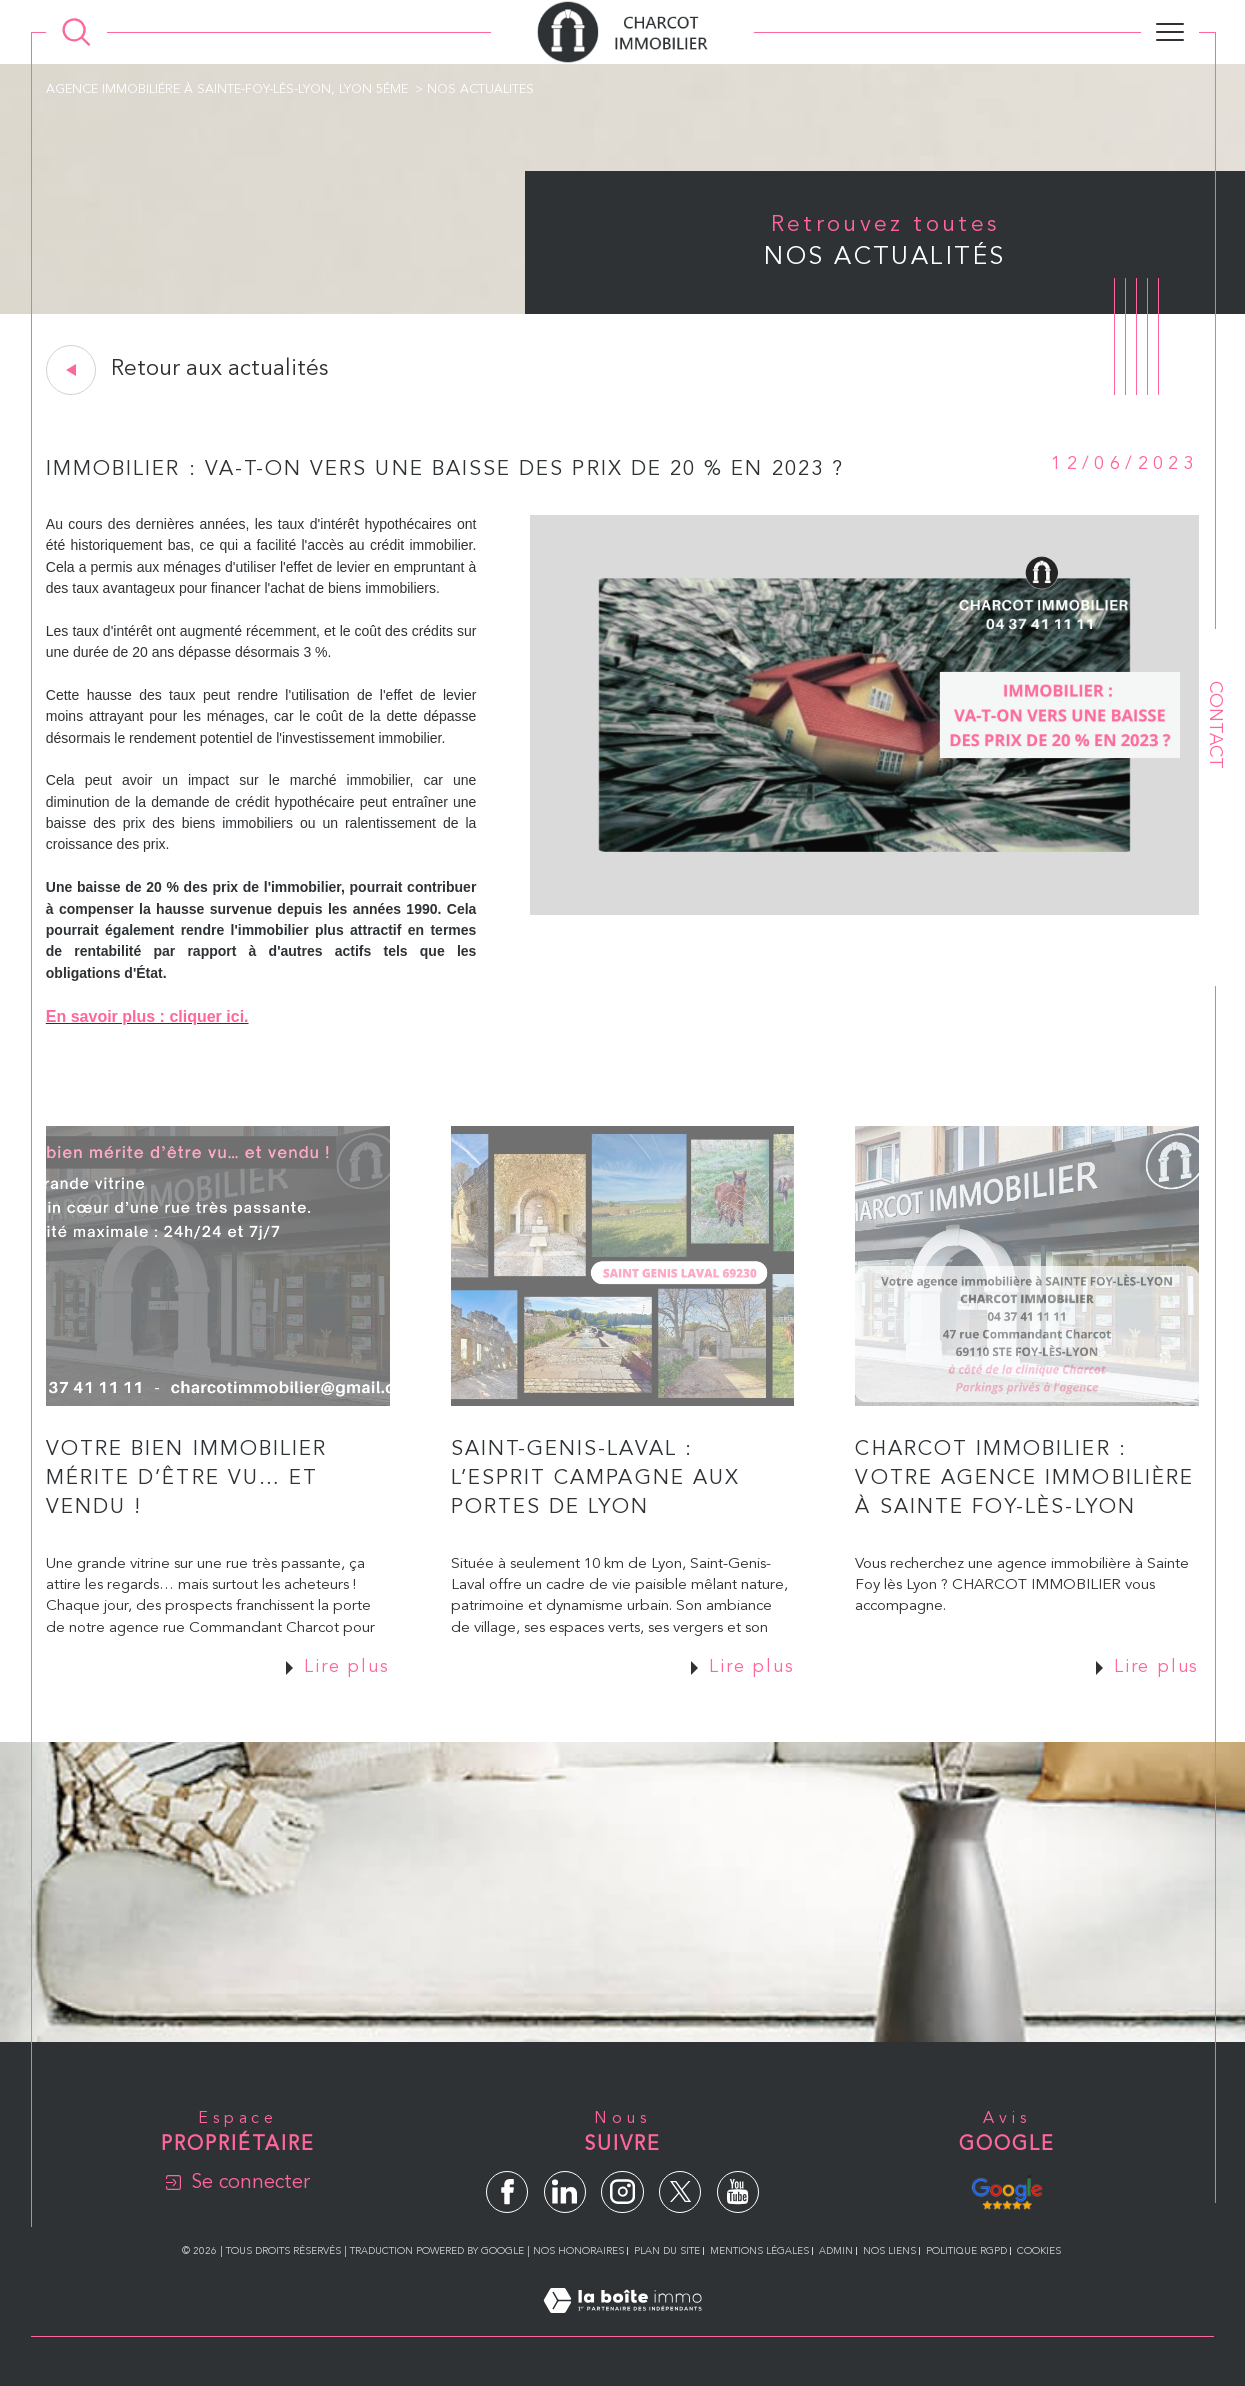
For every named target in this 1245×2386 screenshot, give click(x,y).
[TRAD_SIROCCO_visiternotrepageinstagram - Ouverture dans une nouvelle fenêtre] (622, 2192)
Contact (1215, 725)
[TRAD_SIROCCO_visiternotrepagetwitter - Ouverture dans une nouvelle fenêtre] (680, 2192)
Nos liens (889, 2251)
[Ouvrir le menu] (1170, 32)
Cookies (1039, 2251)
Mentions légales (759, 2251)
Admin (836, 2251)
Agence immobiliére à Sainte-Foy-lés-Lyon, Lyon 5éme (227, 89)
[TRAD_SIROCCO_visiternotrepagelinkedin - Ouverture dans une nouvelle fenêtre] (565, 2192)
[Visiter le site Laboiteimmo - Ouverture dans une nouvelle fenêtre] (622, 2324)
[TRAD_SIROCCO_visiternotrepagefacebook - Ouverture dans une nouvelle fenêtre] (507, 2192)
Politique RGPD (966, 2251)
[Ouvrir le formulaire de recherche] (76, 32)
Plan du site (667, 2251)
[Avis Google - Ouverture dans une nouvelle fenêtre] (1006, 2191)
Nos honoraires (578, 2251)
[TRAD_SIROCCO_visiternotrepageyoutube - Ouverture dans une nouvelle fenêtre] (738, 2192)
